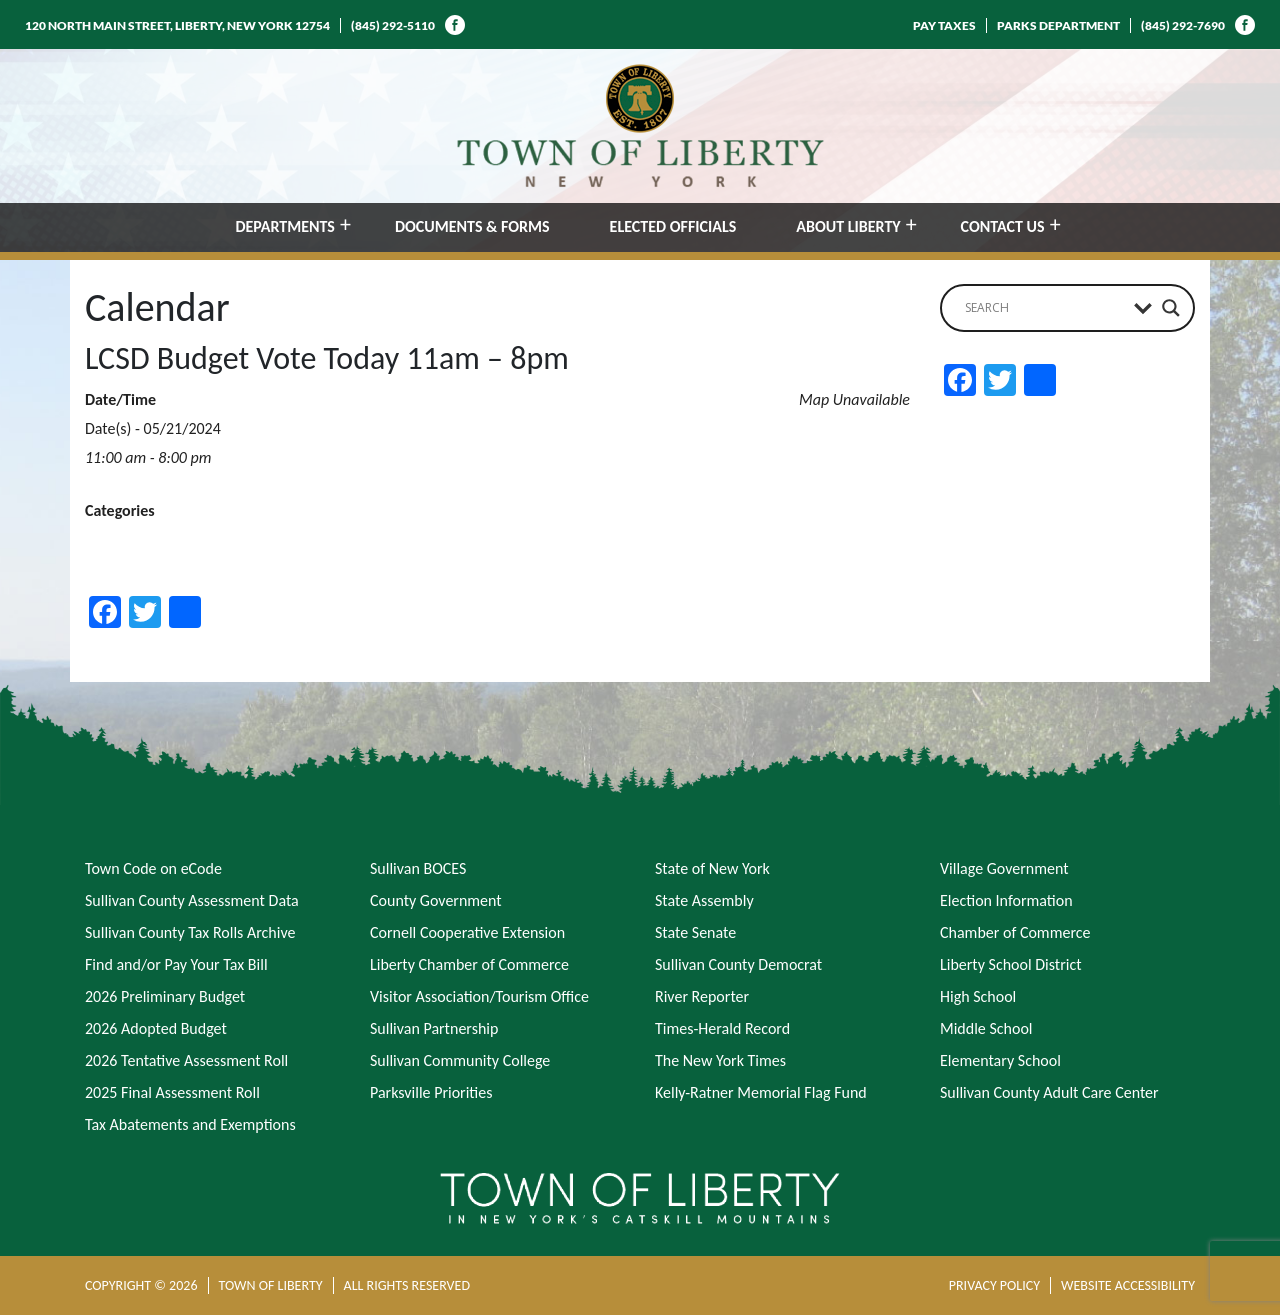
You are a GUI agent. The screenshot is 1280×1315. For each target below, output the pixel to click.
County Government (436, 900)
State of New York (712, 868)
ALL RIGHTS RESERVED (407, 1285)
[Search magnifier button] (1171, 308)
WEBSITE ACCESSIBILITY (1128, 1285)
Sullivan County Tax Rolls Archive (190, 932)
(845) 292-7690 (1183, 25)
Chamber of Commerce (1015, 932)
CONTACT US (1003, 226)
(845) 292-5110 (393, 25)
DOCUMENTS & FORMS (472, 226)
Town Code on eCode (153, 868)
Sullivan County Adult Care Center (1049, 1092)
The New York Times (720, 1060)
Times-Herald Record (722, 1028)
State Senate (695, 932)
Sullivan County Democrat (738, 964)
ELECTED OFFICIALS (673, 226)
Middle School (986, 1028)
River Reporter (702, 996)
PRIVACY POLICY (994, 1285)
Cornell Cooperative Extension (467, 932)
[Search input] (1044, 308)
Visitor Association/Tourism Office (479, 996)
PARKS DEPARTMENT (1058, 25)
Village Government (1004, 868)
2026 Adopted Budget (156, 1028)
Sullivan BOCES (418, 868)
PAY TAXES (944, 25)
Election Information (1006, 900)
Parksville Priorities (431, 1092)
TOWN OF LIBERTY (271, 1285)
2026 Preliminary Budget (165, 996)
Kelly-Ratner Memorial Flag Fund (761, 1092)
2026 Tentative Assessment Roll (186, 1060)
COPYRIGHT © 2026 (141, 1285)
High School (978, 996)
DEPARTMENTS (285, 226)
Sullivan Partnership (434, 1028)
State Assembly (704, 900)
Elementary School (1000, 1060)
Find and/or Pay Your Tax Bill (176, 964)
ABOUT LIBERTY (848, 226)
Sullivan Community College (460, 1060)
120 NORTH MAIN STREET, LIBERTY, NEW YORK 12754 (177, 25)
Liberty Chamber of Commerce (469, 964)
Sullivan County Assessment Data (192, 900)
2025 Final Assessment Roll (172, 1092)
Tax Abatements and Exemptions (190, 1124)
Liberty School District (1011, 964)
